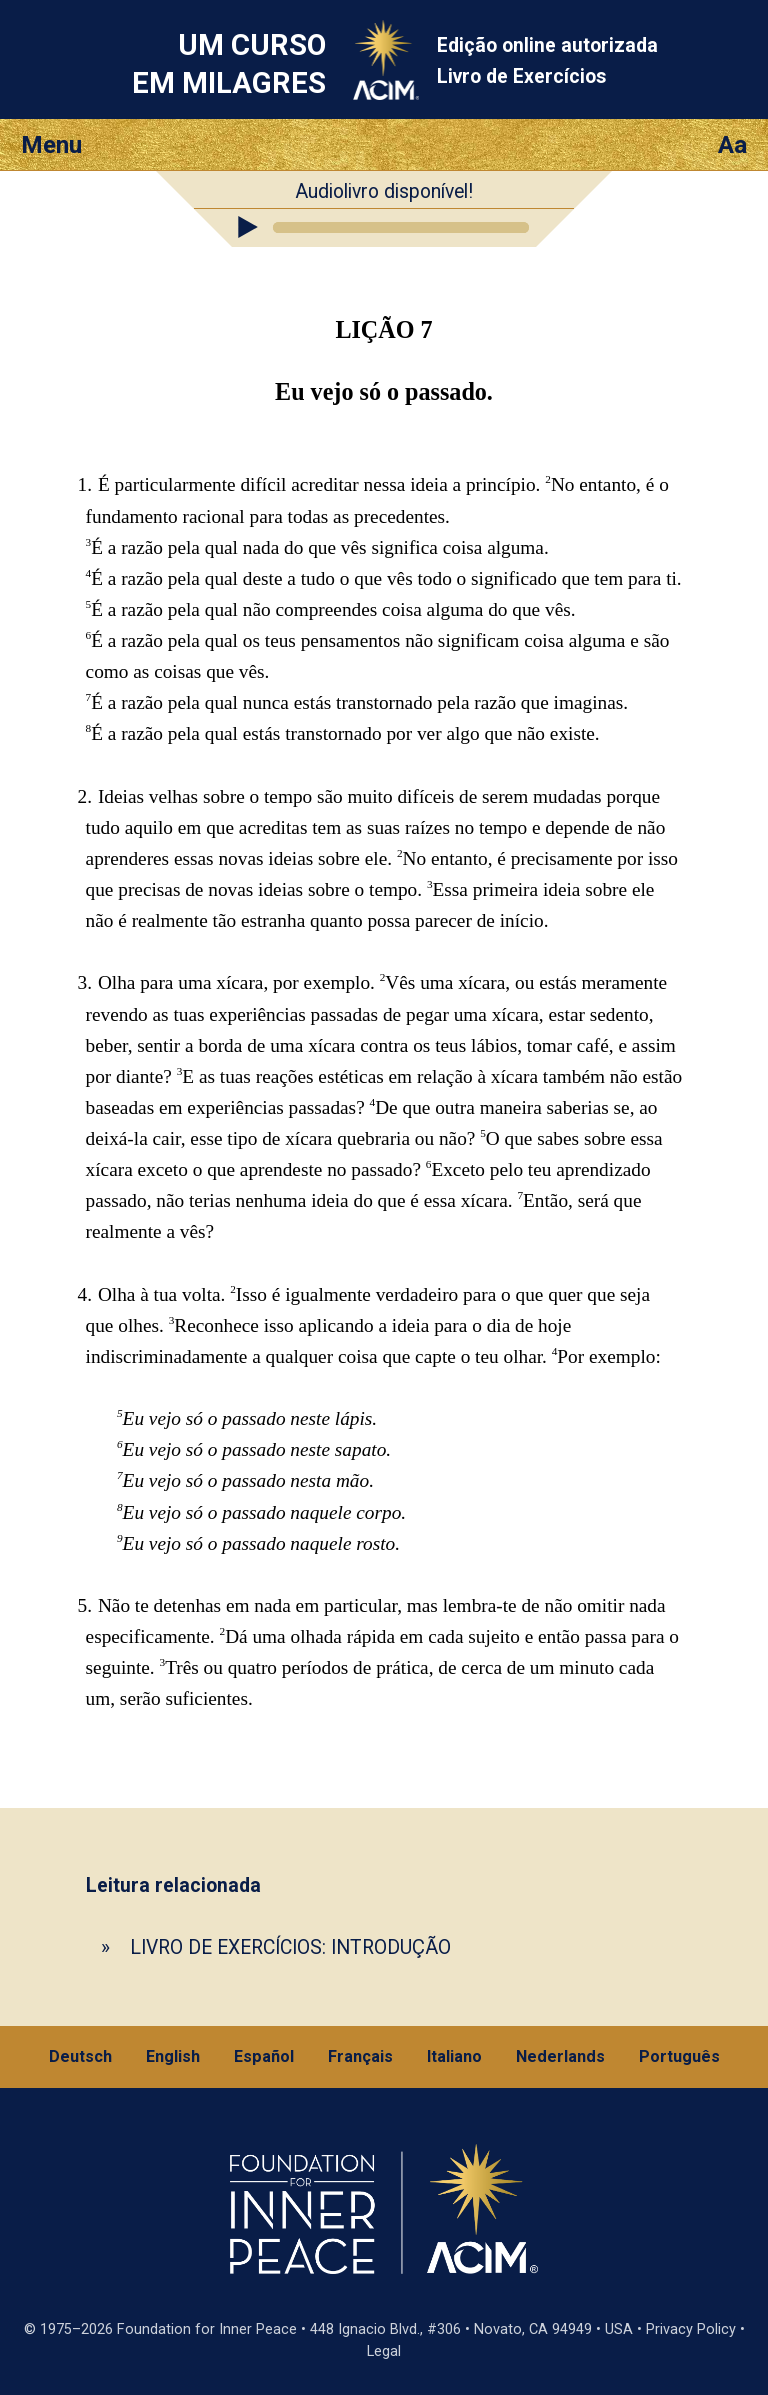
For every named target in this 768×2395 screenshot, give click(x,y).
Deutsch (80, 2056)
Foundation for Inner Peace (207, 2329)
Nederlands (560, 2056)
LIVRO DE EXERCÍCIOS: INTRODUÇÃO (290, 1947)
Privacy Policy (691, 2329)
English (173, 2056)
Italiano (454, 2056)
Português (679, 2056)
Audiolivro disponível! (384, 191)
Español (264, 2056)
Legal (384, 2351)
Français (360, 2056)
